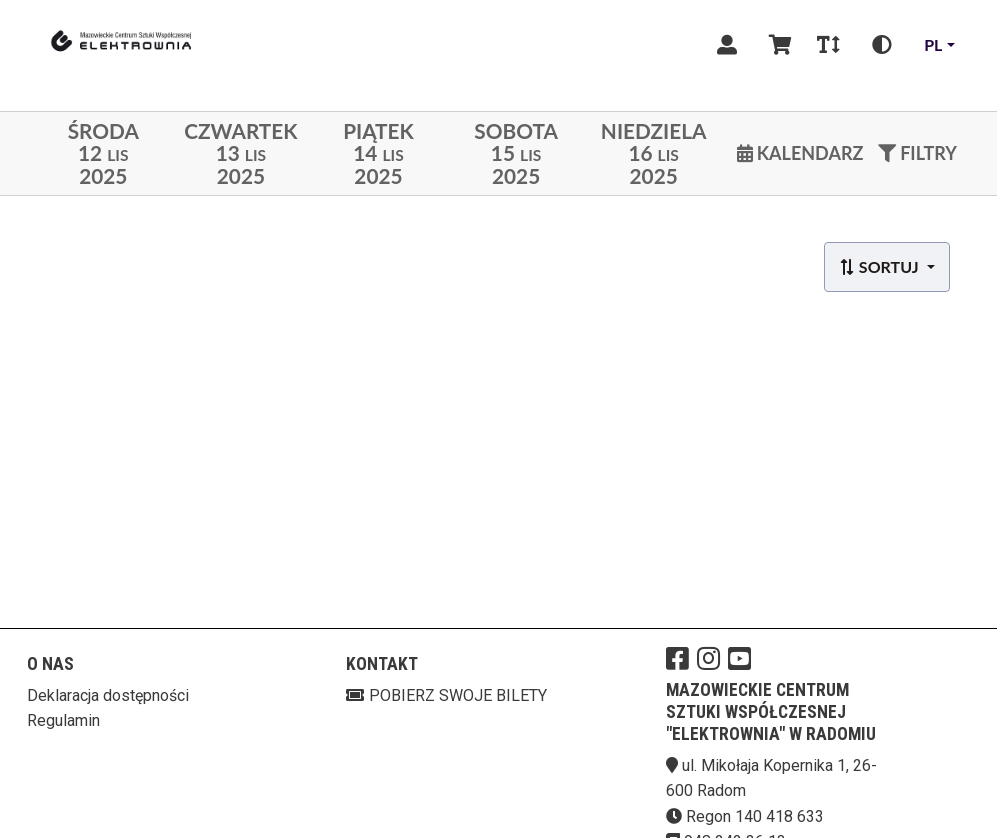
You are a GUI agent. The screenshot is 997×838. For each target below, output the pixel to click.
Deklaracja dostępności (108, 695)
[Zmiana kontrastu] (882, 45)
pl (933, 44)
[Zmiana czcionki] (828, 45)
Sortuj (880, 266)
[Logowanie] (727, 45)
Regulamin (63, 720)
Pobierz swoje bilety (446, 695)
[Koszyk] (777, 45)
